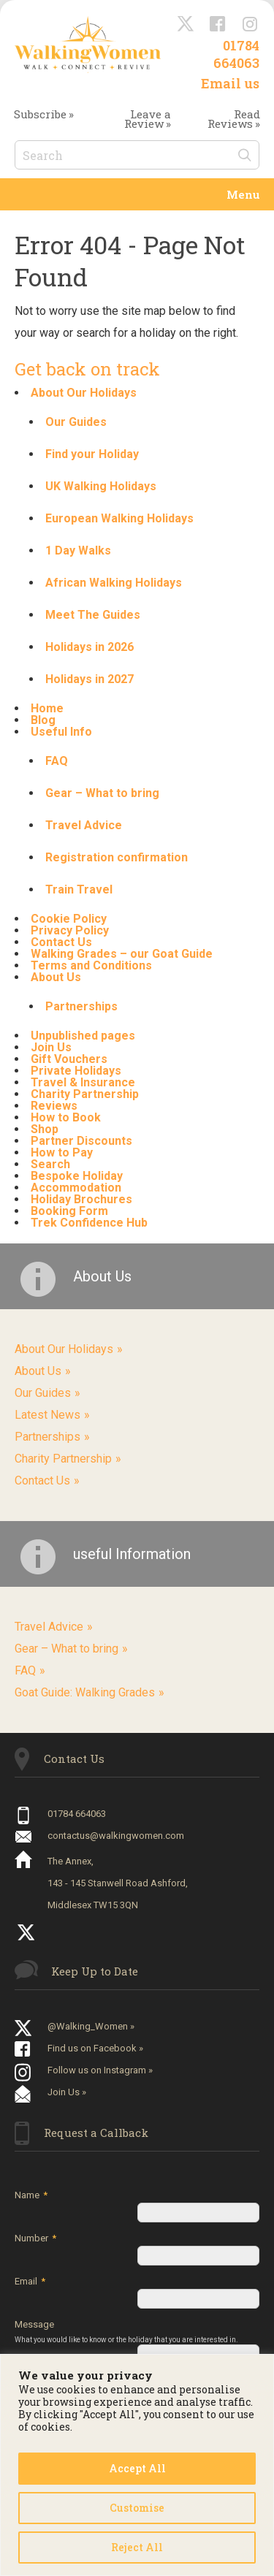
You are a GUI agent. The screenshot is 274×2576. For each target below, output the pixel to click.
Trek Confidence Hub (89, 1223)
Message (130, 2331)
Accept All (137, 2468)
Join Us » (66, 2092)
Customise (137, 2508)
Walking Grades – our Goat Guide (122, 954)
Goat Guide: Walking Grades (85, 1692)
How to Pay (62, 1152)
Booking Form (69, 1211)
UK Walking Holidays (100, 486)
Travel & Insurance (83, 1082)
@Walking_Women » (90, 2026)
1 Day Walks (78, 550)
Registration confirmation (116, 857)
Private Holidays (76, 1071)
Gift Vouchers (69, 1059)
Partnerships (81, 1006)
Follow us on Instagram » (100, 2070)
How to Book (66, 1117)
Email (30, 2281)
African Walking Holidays (113, 583)
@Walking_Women (186, 25)
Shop (44, 1129)
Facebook (218, 25)
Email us (230, 83)
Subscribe (40, 114)
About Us (56, 977)
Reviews (54, 1106)
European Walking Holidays (119, 518)
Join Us (51, 1047)
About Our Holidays (84, 393)
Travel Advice (83, 825)
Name (31, 2195)
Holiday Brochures (81, 1199)
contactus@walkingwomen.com (115, 1835)
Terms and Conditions (91, 965)
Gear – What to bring (102, 793)
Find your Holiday (92, 454)
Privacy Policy (70, 930)
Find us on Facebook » (95, 2048)
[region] (137, 2465)
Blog (43, 720)
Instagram (250, 25)
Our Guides (76, 422)
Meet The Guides (92, 615)
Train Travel (79, 889)
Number (35, 2238)
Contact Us (61, 942)
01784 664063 (236, 54)
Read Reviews (234, 119)
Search (50, 1164)
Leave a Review (147, 119)
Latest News (47, 1415)
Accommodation (76, 1187)
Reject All (137, 2547)
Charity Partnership (85, 1094)
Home (47, 708)
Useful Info (61, 732)
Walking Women (88, 44)
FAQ (56, 761)
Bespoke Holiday (77, 1176)
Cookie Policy (69, 919)
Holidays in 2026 (89, 647)
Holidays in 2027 (89, 679)
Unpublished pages (83, 1036)
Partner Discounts (81, 1141)
